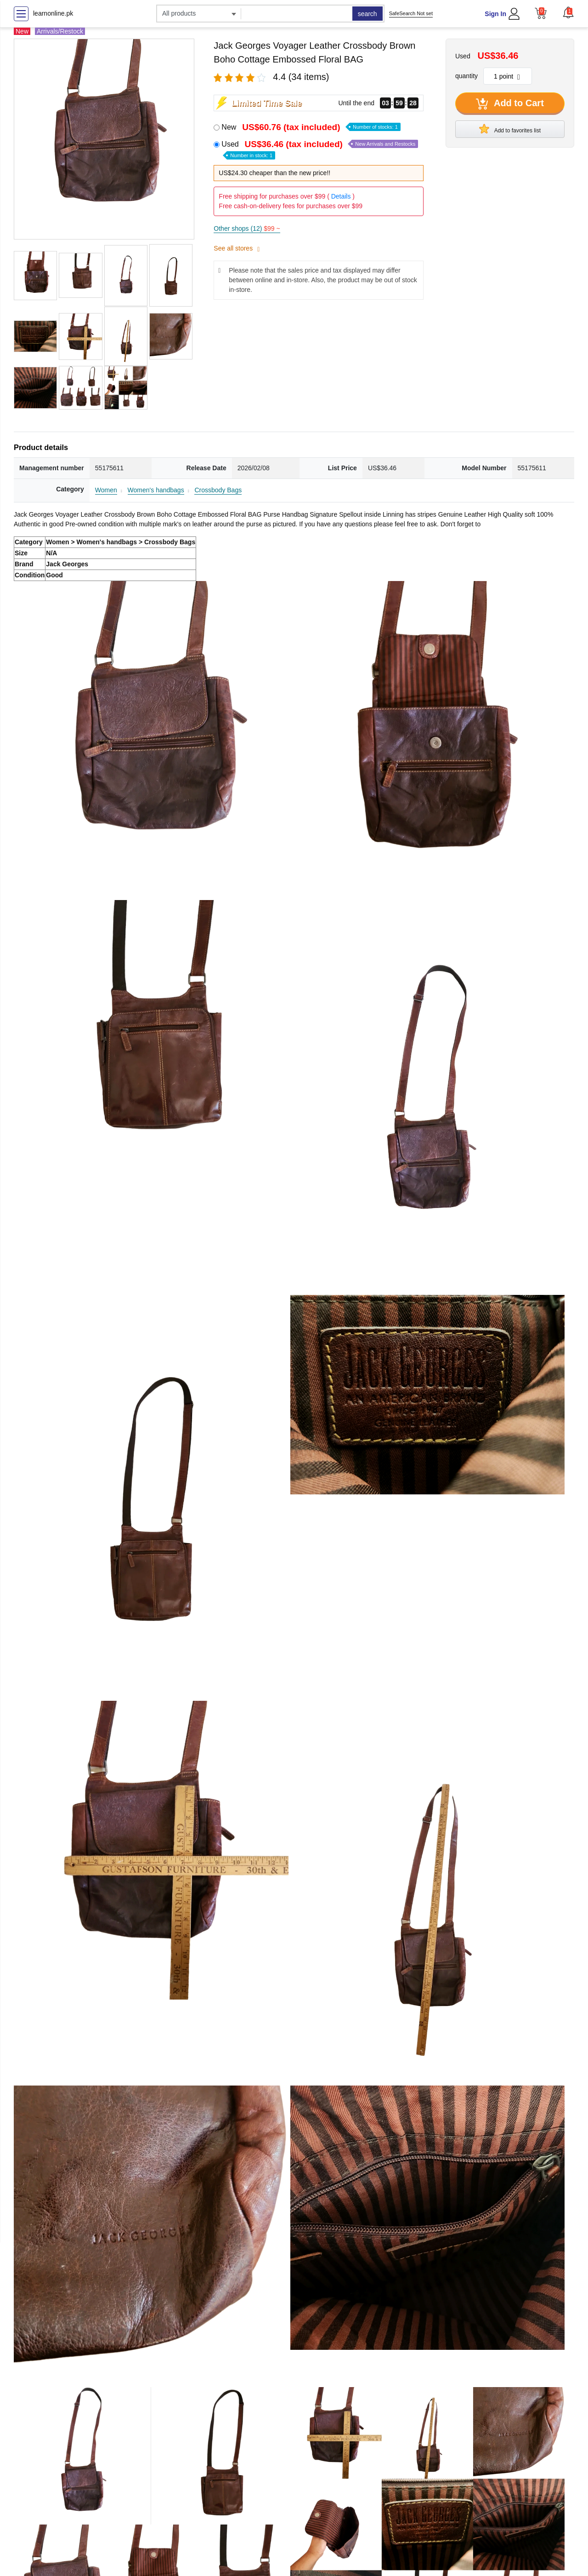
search (367, 13)
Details (341, 196)
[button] (568, 12)
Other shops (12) (247, 228)
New (310, 127)
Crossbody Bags (218, 490)
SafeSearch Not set (411, 13)
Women (106, 490)
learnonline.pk (53, 13)
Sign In (495, 13)
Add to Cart (510, 104)
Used (319, 149)
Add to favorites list (510, 129)
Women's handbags (156, 490)
